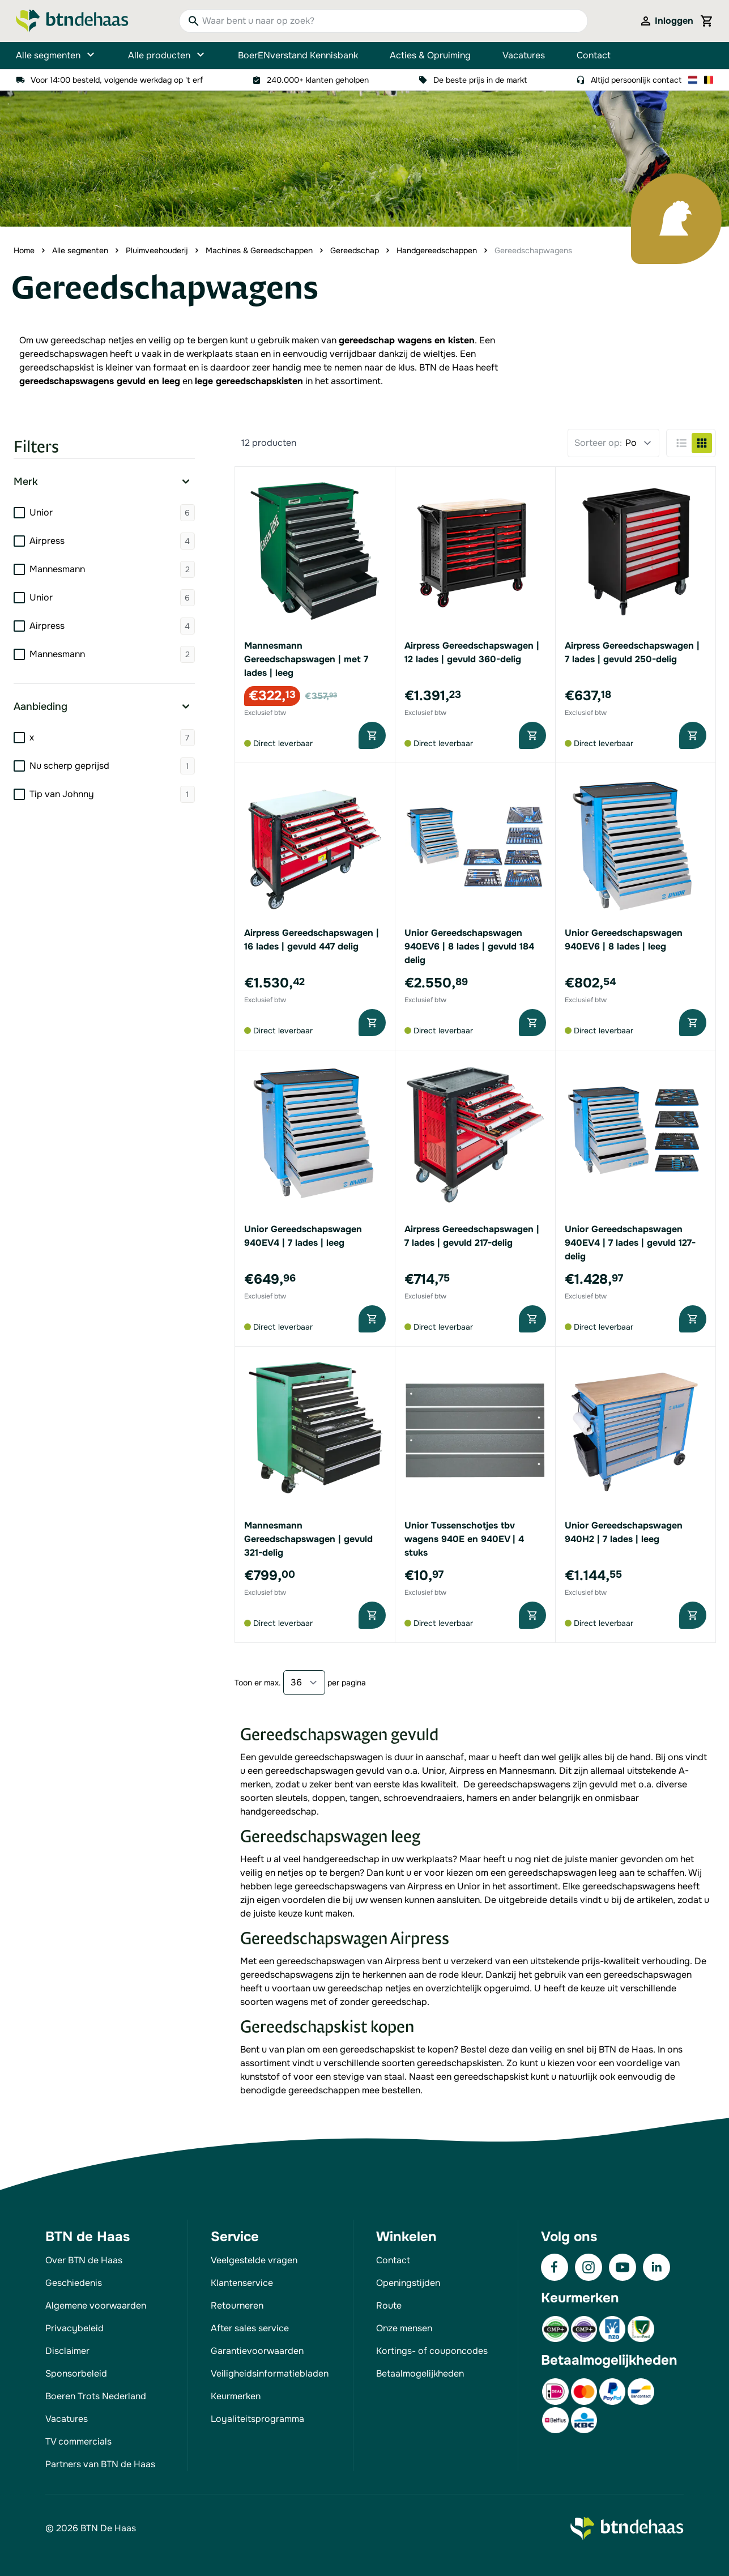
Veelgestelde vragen (254, 2260)
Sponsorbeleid (76, 2373)
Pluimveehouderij (157, 250)
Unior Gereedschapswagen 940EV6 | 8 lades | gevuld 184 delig (469, 946)
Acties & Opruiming (430, 55)
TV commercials (78, 2441)
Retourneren (237, 2305)
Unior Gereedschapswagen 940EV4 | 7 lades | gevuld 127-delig (630, 1242)
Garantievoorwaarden (257, 2351)
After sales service (250, 2328)
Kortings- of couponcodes (432, 2351)
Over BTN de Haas (83, 2260)
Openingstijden (408, 2283)
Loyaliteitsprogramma (257, 2419)
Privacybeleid (74, 2328)
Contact (594, 55)
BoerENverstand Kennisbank (298, 55)
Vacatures (523, 55)
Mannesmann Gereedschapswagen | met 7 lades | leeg (306, 659)
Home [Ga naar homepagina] (24, 250)
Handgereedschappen (437, 250)
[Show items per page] (304, 1682)
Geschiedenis (73, 2283)
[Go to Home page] (72, 21)
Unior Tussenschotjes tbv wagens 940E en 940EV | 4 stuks (464, 1539)
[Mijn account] (666, 21)
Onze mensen (404, 2328)
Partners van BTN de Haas (100, 2464)
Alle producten (167, 55)
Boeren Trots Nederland (95, 2396)
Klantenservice (242, 2283)
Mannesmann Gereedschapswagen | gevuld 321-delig (308, 1539)
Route (389, 2305)
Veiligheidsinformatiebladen (270, 2373)
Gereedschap (354, 250)
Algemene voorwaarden (95, 2305)
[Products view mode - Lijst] (681, 443)
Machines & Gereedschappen (259, 250)
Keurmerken (236, 2396)
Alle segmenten (56, 55)
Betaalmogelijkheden (420, 2373)
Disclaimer (67, 2351)
